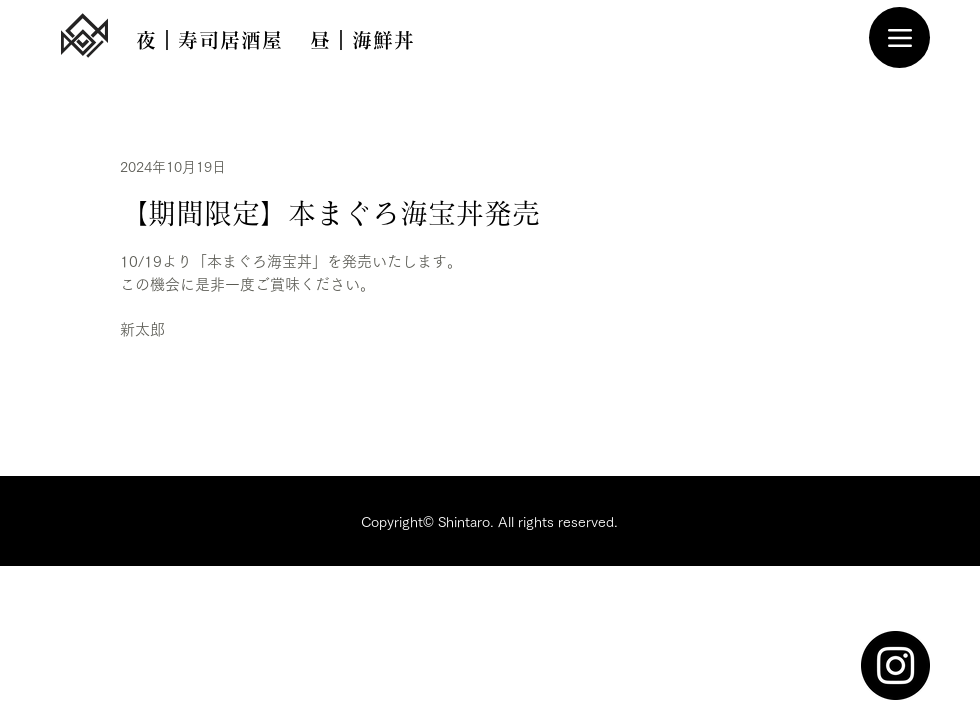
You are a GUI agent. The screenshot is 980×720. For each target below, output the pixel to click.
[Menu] (899, 37)
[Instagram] (895, 665)
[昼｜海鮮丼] (362, 40)
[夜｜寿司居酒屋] (209, 40)
